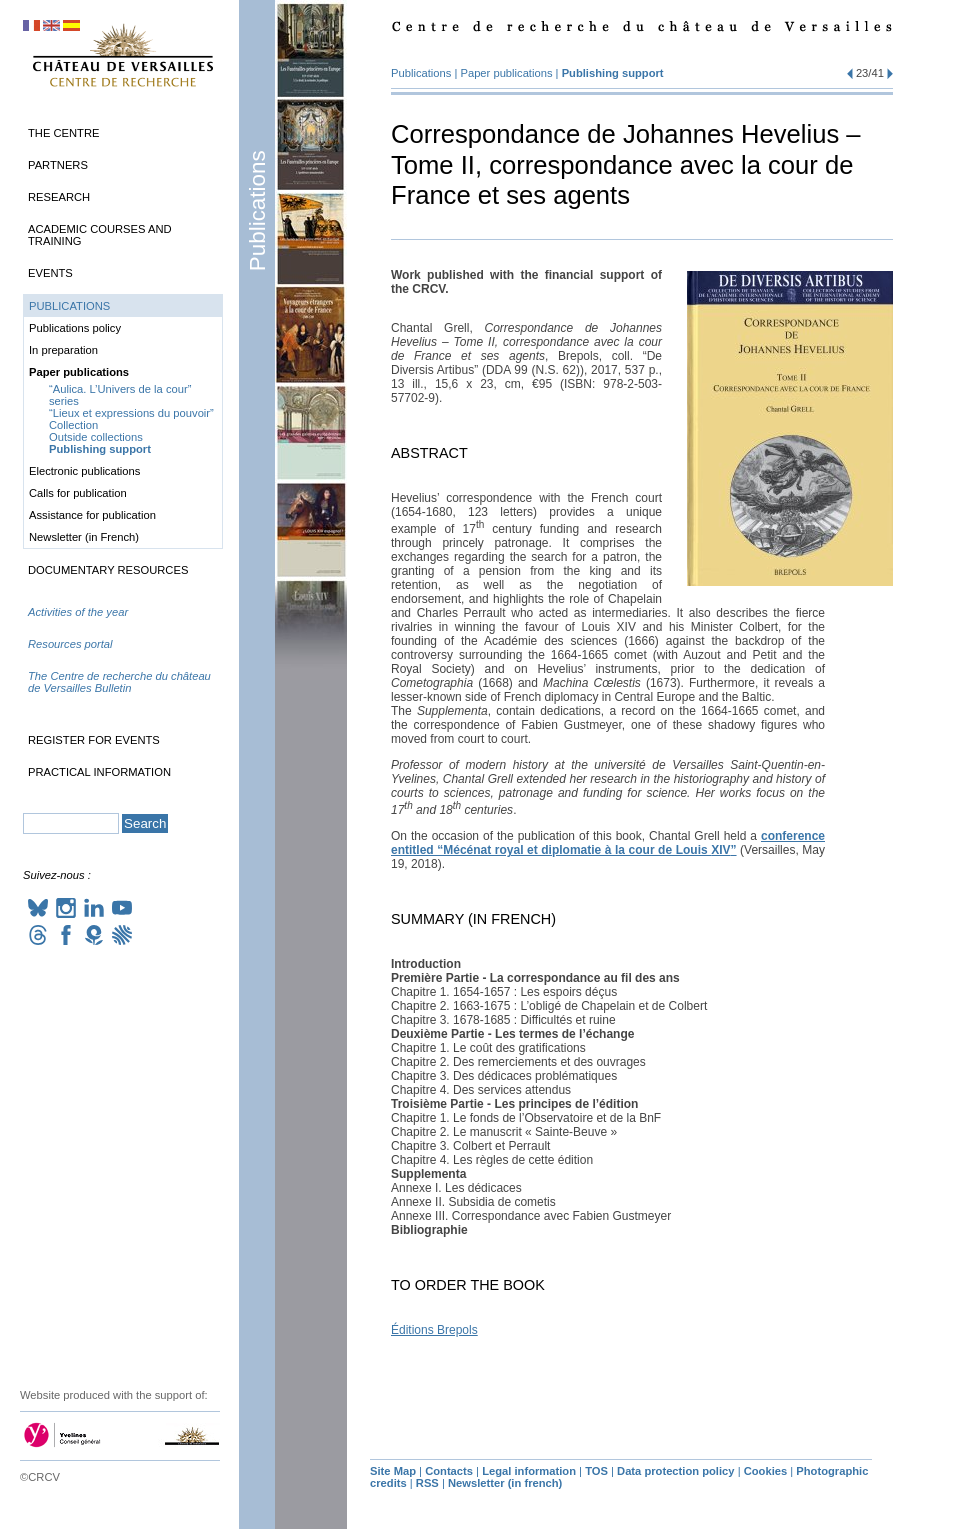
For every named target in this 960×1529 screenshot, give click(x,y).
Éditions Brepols (434, 1330)
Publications (257, 210)
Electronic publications (84, 471)
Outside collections (96, 437)
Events (50, 273)
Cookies (766, 1471)
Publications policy (75, 328)
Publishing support (613, 73)
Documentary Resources (108, 570)
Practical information (99, 772)
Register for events (94, 740)
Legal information (529, 1471)
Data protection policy (676, 1471)
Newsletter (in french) (505, 1483)
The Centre (63, 133)
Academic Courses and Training (100, 235)
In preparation (63, 350)
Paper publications (507, 73)
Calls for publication (78, 493)
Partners (58, 165)
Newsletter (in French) (84, 537)
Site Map (393, 1471)
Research (59, 197)
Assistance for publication (92, 515)
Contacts (449, 1471)
